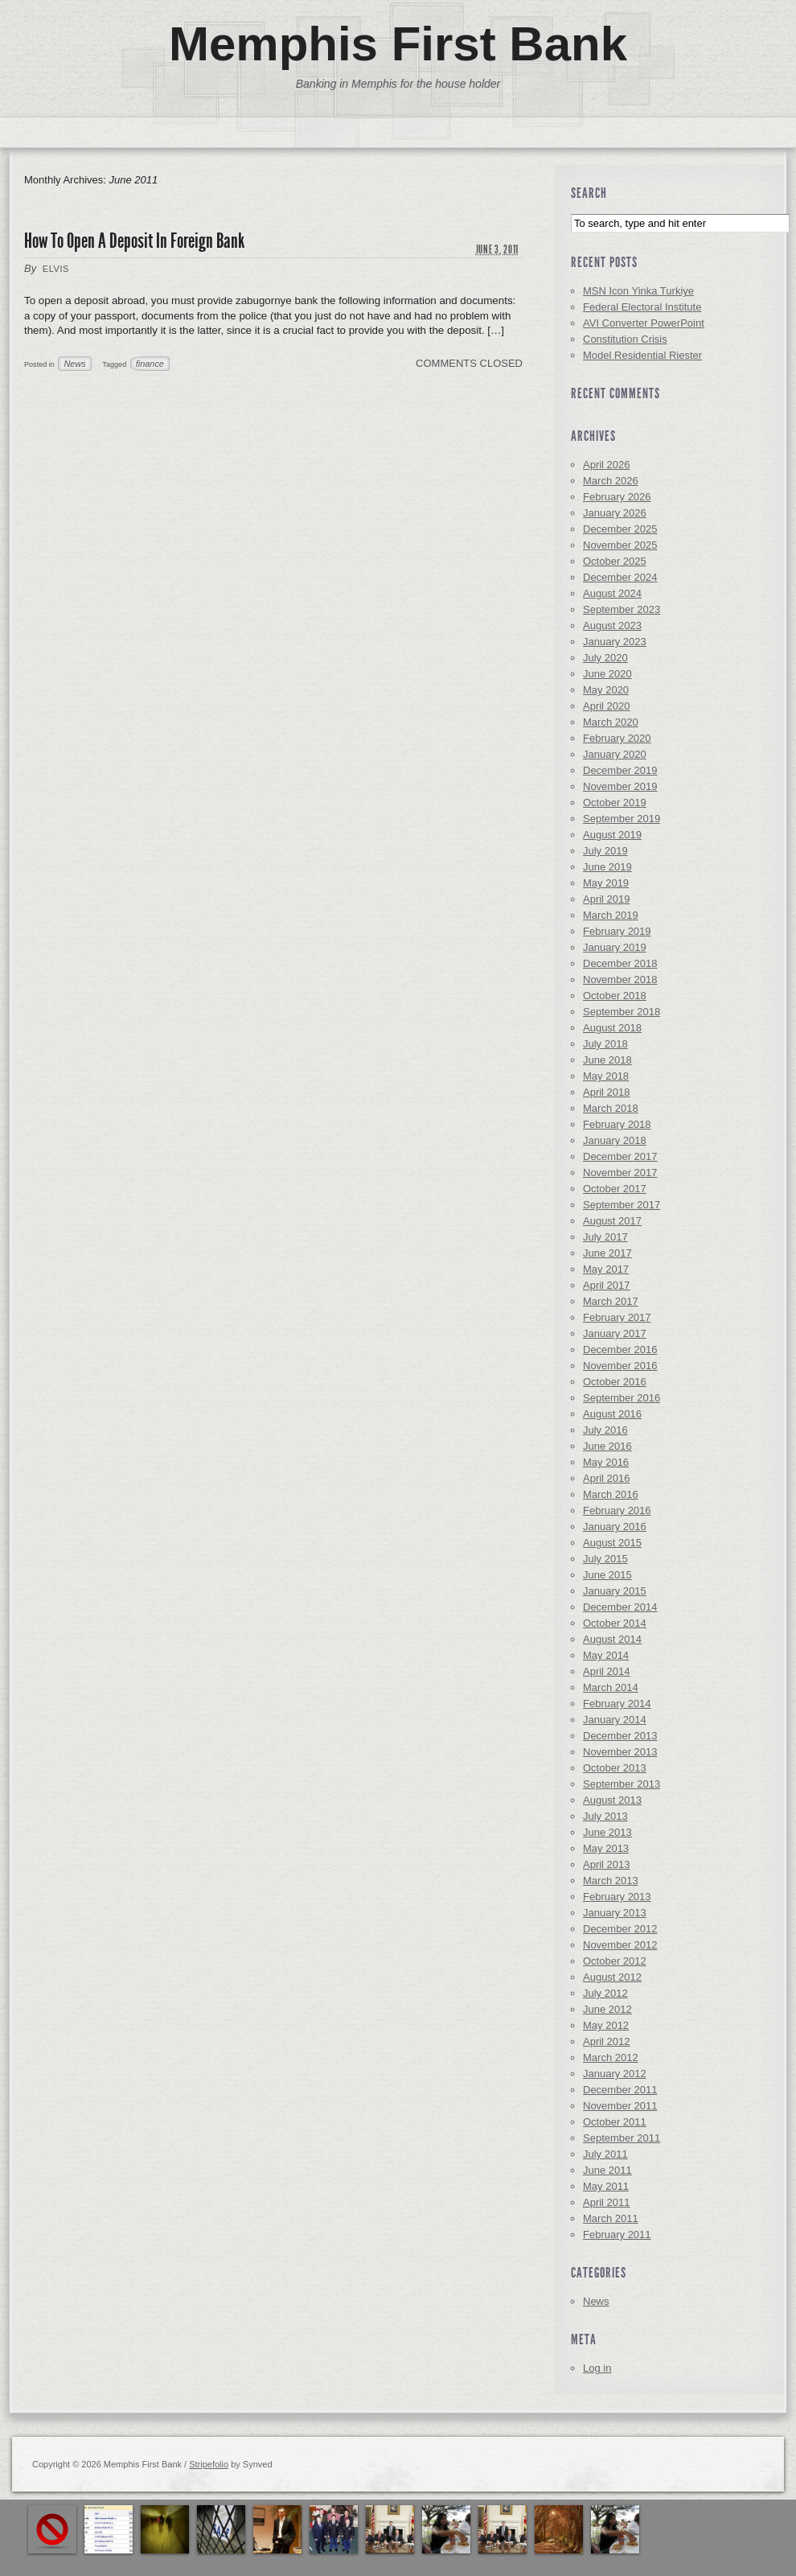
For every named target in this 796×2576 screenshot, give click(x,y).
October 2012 (614, 1961)
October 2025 (614, 561)
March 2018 (610, 1108)
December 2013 (620, 1736)
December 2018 (620, 963)
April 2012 (606, 2041)
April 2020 (606, 706)
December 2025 (620, 529)
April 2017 (606, 1285)
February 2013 (617, 1897)
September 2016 (621, 1398)
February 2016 (617, 1510)
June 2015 (607, 1575)
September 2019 (621, 819)
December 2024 (620, 577)
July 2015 (605, 1559)
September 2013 (621, 1784)
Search (589, 193)
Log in (597, 2368)
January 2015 (614, 1591)
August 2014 (612, 1639)
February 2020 (617, 738)
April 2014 (606, 1671)
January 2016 (614, 1526)
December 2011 (620, 2090)
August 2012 (612, 1977)
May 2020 (606, 690)
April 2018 (606, 1092)
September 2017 (621, 1205)
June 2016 (607, 1446)
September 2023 (621, 609)
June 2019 (607, 867)
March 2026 (610, 481)
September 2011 (621, 2138)
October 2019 (614, 802)
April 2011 (606, 2202)
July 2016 (605, 1430)
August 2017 (612, 1221)
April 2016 (606, 1478)
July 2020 (605, 658)
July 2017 (605, 1237)
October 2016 (614, 1382)
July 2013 (605, 1816)
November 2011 (620, 2106)
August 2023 (612, 625)
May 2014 (606, 1655)
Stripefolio (208, 2464)
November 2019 (620, 786)
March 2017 (610, 1301)
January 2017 (614, 1333)
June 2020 (607, 674)
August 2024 (612, 593)
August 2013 (612, 1800)
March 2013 (610, 1880)
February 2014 (617, 1703)
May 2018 (606, 1076)
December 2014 (620, 1607)
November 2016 (620, 1366)
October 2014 (614, 1623)
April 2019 (606, 899)
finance (150, 363)
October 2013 (614, 1768)
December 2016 (620, 1350)
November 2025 (620, 545)
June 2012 (607, 2009)
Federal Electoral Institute (642, 307)
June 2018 (607, 1060)
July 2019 (605, 851)
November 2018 (620, 979)
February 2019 (617, 931)
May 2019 (606, 883)
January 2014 (614, 1720)
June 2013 (607, 1832)
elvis (56, 269)
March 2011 (610, 2218)
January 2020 (614, 754)
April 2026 (606, 465)
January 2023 (614, 642)
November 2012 (620, 1945)
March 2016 (610, 1494)
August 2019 (612, 835)
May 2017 (606, 1269)
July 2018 (605, 1044)
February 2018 (617, 1124)
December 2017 (620, 1156)
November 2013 (620, 1752)
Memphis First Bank (398, 44)
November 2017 (620, 1173)
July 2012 (605, 1993)
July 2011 (605, 2154)
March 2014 (610, 1687)
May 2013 (606, 1848)
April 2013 (606, 1864)
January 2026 (614, 513)
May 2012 (606, 2025)
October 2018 (614, 996)
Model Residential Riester (642, 355)
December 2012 (620, 1929)
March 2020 (610, 722)
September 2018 (621, 1012)
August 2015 (612, 1543)
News (74, 363)
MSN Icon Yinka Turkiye (638, 291)
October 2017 (614, 1189)
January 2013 (614, 1913)
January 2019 (614, 947)
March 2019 (610, 915)
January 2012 (614, 2074)
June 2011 (607, 2170)
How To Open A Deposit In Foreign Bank (134, 240)
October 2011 (614, 2122)
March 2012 (610, 2057)
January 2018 (614, 1140)
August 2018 (612, 1028)
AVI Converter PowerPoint (643, 323)
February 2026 (617, 497)
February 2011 (617, 2234)
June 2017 (607, 1253)
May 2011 (606, 2186)
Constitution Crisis (625, 339)
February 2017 (617, 1317)
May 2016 (606, 1462)
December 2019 (620, 770)
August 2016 (612, 1414)
